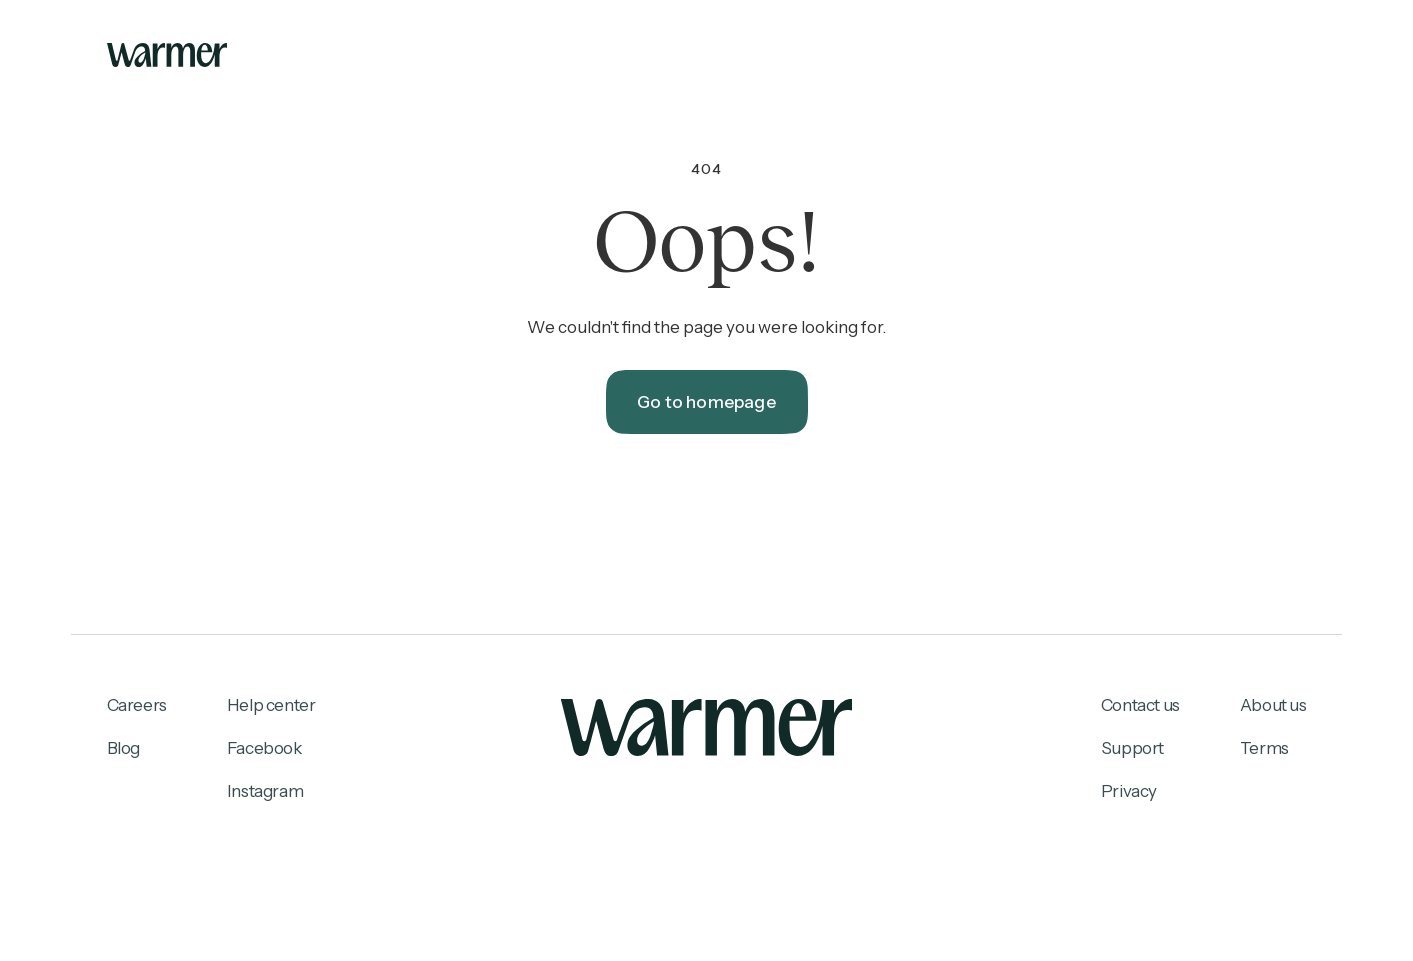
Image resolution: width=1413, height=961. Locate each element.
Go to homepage (706, 402)
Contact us (1140, 705)
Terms (1264, 748)
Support (1132, 748)
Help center (271, 705)
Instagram (265, 791)
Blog (123, 748)
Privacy (1129, 791)
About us (1273, 705)
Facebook (264, 748)
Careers (137, 705)
